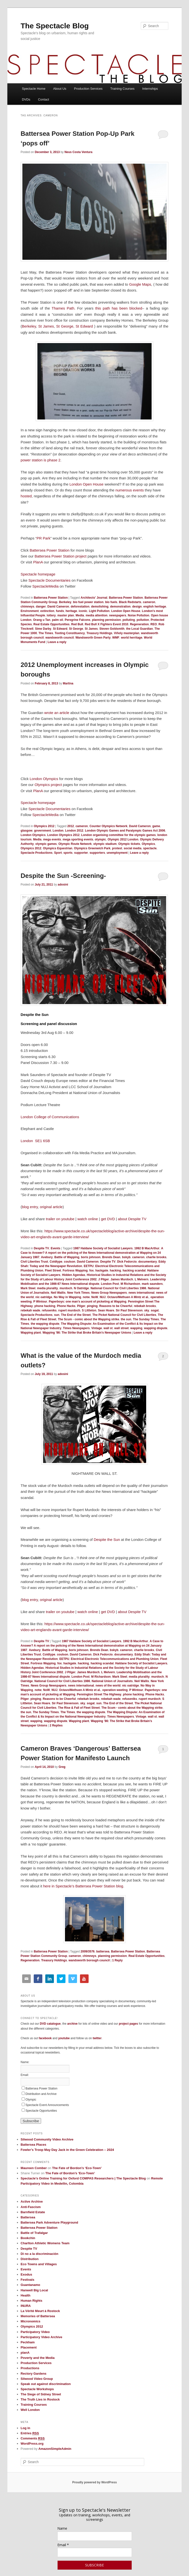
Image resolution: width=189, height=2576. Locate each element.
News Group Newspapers (109, 1292)
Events (55, 1248)
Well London (30, 2410)
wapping (136, 1328)
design (137, 606)
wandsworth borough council (89, 1960)
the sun (126, 1319)
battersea (102, 1951)
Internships (150, 88)
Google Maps (140, 284)
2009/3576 (88, 1951)
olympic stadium (105, 844)
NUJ (103, 1297)
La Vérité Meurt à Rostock (40, 2311)
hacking (115, 1270)
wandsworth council (59, 637)
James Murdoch (121, 1279)
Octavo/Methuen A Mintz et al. (128, 1297)
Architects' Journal (94, 597)
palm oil (57, 620)
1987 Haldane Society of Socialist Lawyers (103, 1248)
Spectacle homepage (38, 574)
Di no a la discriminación (39, 2254)
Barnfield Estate (33, 2212)
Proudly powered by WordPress (94, 2482)
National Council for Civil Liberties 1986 (118, 1288)
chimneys (27, 606)
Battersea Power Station (49, 550)
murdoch (66, 1288)
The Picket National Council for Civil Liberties (124, 1315)
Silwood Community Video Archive (47, 2139)
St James (46, 326)
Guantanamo (30, 2285)
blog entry (30, 1207)
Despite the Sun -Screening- (63, 875)
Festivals (27, 2279)
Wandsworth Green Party (92, 637)
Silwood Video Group (37, 2379)
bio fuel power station (88, 602)
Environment (30, 611)
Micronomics (30, 2321)
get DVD (108, 1219)
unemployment (117, 852)
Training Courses (122, 88)
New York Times (78, 1292)
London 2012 (74, 830)
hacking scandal (134, 1270)
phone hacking (44, 1306)
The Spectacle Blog (55, 26)
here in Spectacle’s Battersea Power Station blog (83, 1886)
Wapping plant (31, 1332)
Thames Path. (63, 308)
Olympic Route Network (75, 844)
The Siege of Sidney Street (41, 2394)
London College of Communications (50, 1117)
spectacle (150, 848)
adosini (63, 884)
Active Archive (32, 2201)
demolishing (100, 606)
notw (86, 1297)
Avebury (47, 1257)
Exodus (26, 2274)
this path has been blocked (118, 308)
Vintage (96, 1328)
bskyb (126, 1257)
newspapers (117, 615)
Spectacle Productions (36, 852)
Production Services (88, 88)
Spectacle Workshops (37, 2389)
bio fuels (111, 602)
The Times (46, 633)
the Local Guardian (139, 628)
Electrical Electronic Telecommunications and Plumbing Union (115, 1659)
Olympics (148, 844)
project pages (128, 2023)
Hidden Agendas (73, 1275)
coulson (69, 1261)
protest (117, 848)
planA (25, 2352)
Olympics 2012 (44, 826)
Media (80, 615)
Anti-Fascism (31, 2207)
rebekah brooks (145, 1306)
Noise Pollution (138, 615)
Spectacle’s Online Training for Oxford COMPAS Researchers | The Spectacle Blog (83, 2178)
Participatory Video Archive (41, 2337)
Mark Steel (28, 1288)
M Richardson (130, 1284)
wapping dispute (155, 1328)
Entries (30, 2433)
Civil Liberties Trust (34, 1261)
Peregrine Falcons (77, 620)
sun (56, 1315)
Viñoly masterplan (126, 633)
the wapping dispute (45, 1323)
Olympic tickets (129, 844)
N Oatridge (81, 1288)
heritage (71, 611)
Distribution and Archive (41, 2094)
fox (91, 1270)
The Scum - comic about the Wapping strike (88, 1319)
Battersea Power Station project (61, 556)
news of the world (107, 1685)
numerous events (129, 490)
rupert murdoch (69, 1310)
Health (26, 2295)
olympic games (46, 844)
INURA (26, 2306)
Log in (25, 2428)
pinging (92, 1306)
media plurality (47, 1288)
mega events (52, 839)
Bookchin (28, 2238)
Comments (33, 2438)
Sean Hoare (106, 1310)
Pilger (81, 1306)
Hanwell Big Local (34, 2290)
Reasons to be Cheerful (115, 1306)
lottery (51, 615)
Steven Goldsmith (112, 628)
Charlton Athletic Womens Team (45, 2243)
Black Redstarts (130, 602)
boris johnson (90, 1257)
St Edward (85, 326)
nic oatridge (43, 1297)
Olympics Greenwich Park (92, 848)
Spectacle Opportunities (41, 2110)
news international (141, 1292)
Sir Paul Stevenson (129, 1310)
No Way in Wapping (67, 1297)
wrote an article (56, 713)
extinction (47, 611)
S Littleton (89, 1310)
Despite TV (41, 1248)
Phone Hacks (66, 1306)
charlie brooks (156, 1257)
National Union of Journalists (112, 1681)
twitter (97, 2038)
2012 (70, 826)
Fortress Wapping (75, 1270)
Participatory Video (35, 2332)
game (156, 826)
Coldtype (56, 1261)
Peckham (28, 2342)
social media (133, 848)
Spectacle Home (33, 88)
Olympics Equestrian (57, 848)
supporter (81, 852)
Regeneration (139, 624)
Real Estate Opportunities (51, 624)
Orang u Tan (41, 620)
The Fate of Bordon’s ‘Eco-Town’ (77, 2168)
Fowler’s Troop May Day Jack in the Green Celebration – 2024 (67, 2150)
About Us (59, 88)
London (58, 830)
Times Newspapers (76, 1328)
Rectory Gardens (34, 2373)
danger (41, 606)
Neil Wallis (58, 1292)
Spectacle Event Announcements (47, 2105)
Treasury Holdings (99, 633)
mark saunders (152, 1284)
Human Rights (31, 2300)
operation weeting (115, 1690)
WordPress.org (32, 2443)
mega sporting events (78, 839)
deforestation (80, 606)
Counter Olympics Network (108, 826)
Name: (25, 2062)
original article (51, 1207)
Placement (29, 2347)
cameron (149, 602)
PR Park (43, 538)
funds (60, 611)
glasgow (26, 830)
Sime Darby (43, 628)
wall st (108, 1328)
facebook (45, 2038)
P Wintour (40, 1301)
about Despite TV (132, 1219)
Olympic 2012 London (123, 839)
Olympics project (48, 785)
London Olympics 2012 (63, 835)
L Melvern (141, 1279)
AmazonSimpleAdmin (54, 2449)
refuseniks (49, 1310)
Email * (63, 2544)
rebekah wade (30, 1310)
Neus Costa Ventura (78, 152)
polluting (129, 620)
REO (153, 624)
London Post (110, 1284)
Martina (68, 683)
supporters (97, 852)
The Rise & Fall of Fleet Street (79, 1707)
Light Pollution (99, 611)
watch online (88, 1219)
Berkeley (29, 326)
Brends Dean (111, 1257)
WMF (115, 637)
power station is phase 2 (41, 460)
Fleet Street (53, 1270)
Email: (25, 2075)
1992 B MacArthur (146, 1248)
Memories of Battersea (38, 2316)
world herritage (131, 637)
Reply (117, 1960)
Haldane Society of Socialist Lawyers (141, 1663)
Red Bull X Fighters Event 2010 (106, 624)
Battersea (28, 2217)
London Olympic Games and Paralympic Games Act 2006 (125, 830)
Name (62, 2528)
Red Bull (77, 624)
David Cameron (58, 606)
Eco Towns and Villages (39, 2264)
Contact (43, 99)
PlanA (38, 562)
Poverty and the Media (38, 2358)
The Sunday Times (146, 1319)
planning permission (106, 620)
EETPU (89, 1266)
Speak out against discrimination (46, 2384)
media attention (97, 615)
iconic (83, 611)
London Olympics (44, 779)
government (42, 830)
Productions (30, 2368)
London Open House (86, 484)
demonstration (120, 606)
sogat (155, 1310)
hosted (26, 496)
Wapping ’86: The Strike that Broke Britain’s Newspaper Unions (87, 1332)
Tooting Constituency (70, 633)
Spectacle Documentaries (49, 580)
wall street (121, 1328)
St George (64, 326)
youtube (64, 2038)
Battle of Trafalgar (34, 2233)
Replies (56, 1725)
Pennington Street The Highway (99, 1694)
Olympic (31, 2099)
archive (72, 2023)
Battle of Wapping (66, 1257)
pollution (143, 620)
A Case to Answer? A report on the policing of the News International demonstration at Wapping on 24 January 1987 (92, 1253)
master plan (65, 615)
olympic (100, 839)
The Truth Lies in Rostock (40, 2399)
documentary (147, 1261)
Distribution (30, 2259)
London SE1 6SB (35, 1141)
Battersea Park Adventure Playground (49, 2222)
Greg (62, 1767)
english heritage (154, 606)
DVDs (26, 99)
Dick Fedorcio (127, 1261)
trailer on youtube (60, 1219)
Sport (58, 852)
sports (68, 852)
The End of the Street (76, 1315)
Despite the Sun (107, 1539)
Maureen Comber (34, 2168)
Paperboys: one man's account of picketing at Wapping (87, 1301)
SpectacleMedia (45, 586)
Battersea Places (33, 2144)
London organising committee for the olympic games (118, 835)
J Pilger (103, 1279)
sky (146, 1310)
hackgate (101, 1270)
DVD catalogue (50, 2023)
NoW (94, 1297)
